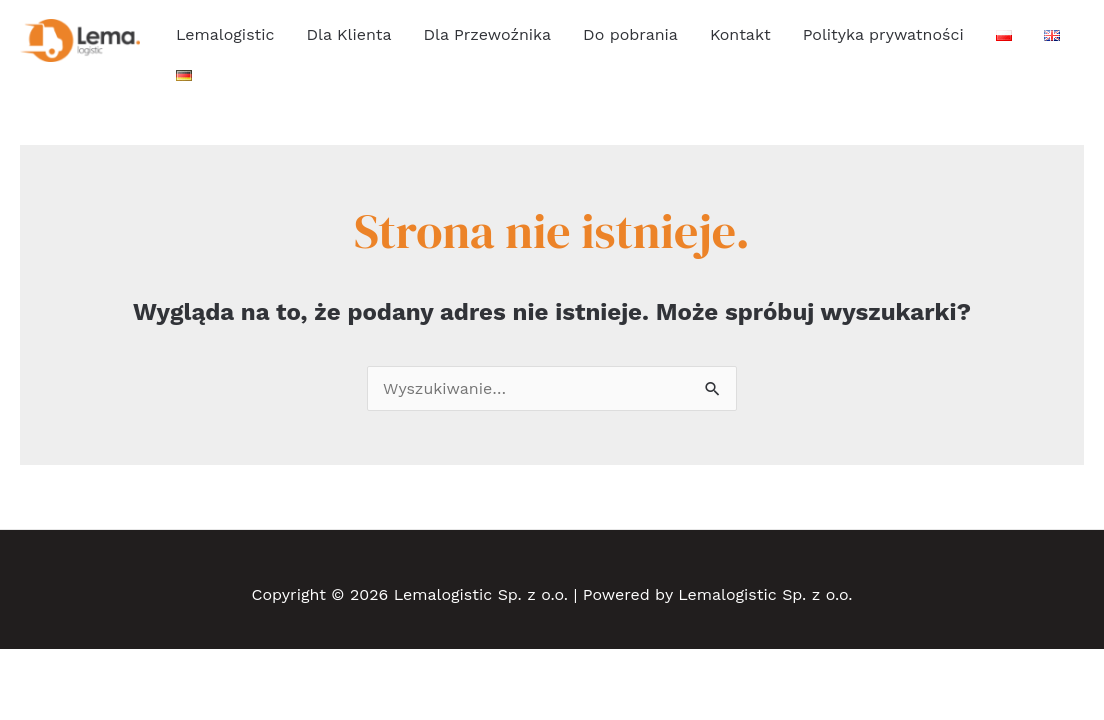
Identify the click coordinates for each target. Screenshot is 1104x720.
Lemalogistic (225, 34)
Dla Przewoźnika (488, 34)
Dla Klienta (348, 34)
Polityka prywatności (883, 34)
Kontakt (740, 34)
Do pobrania (630, 34)
